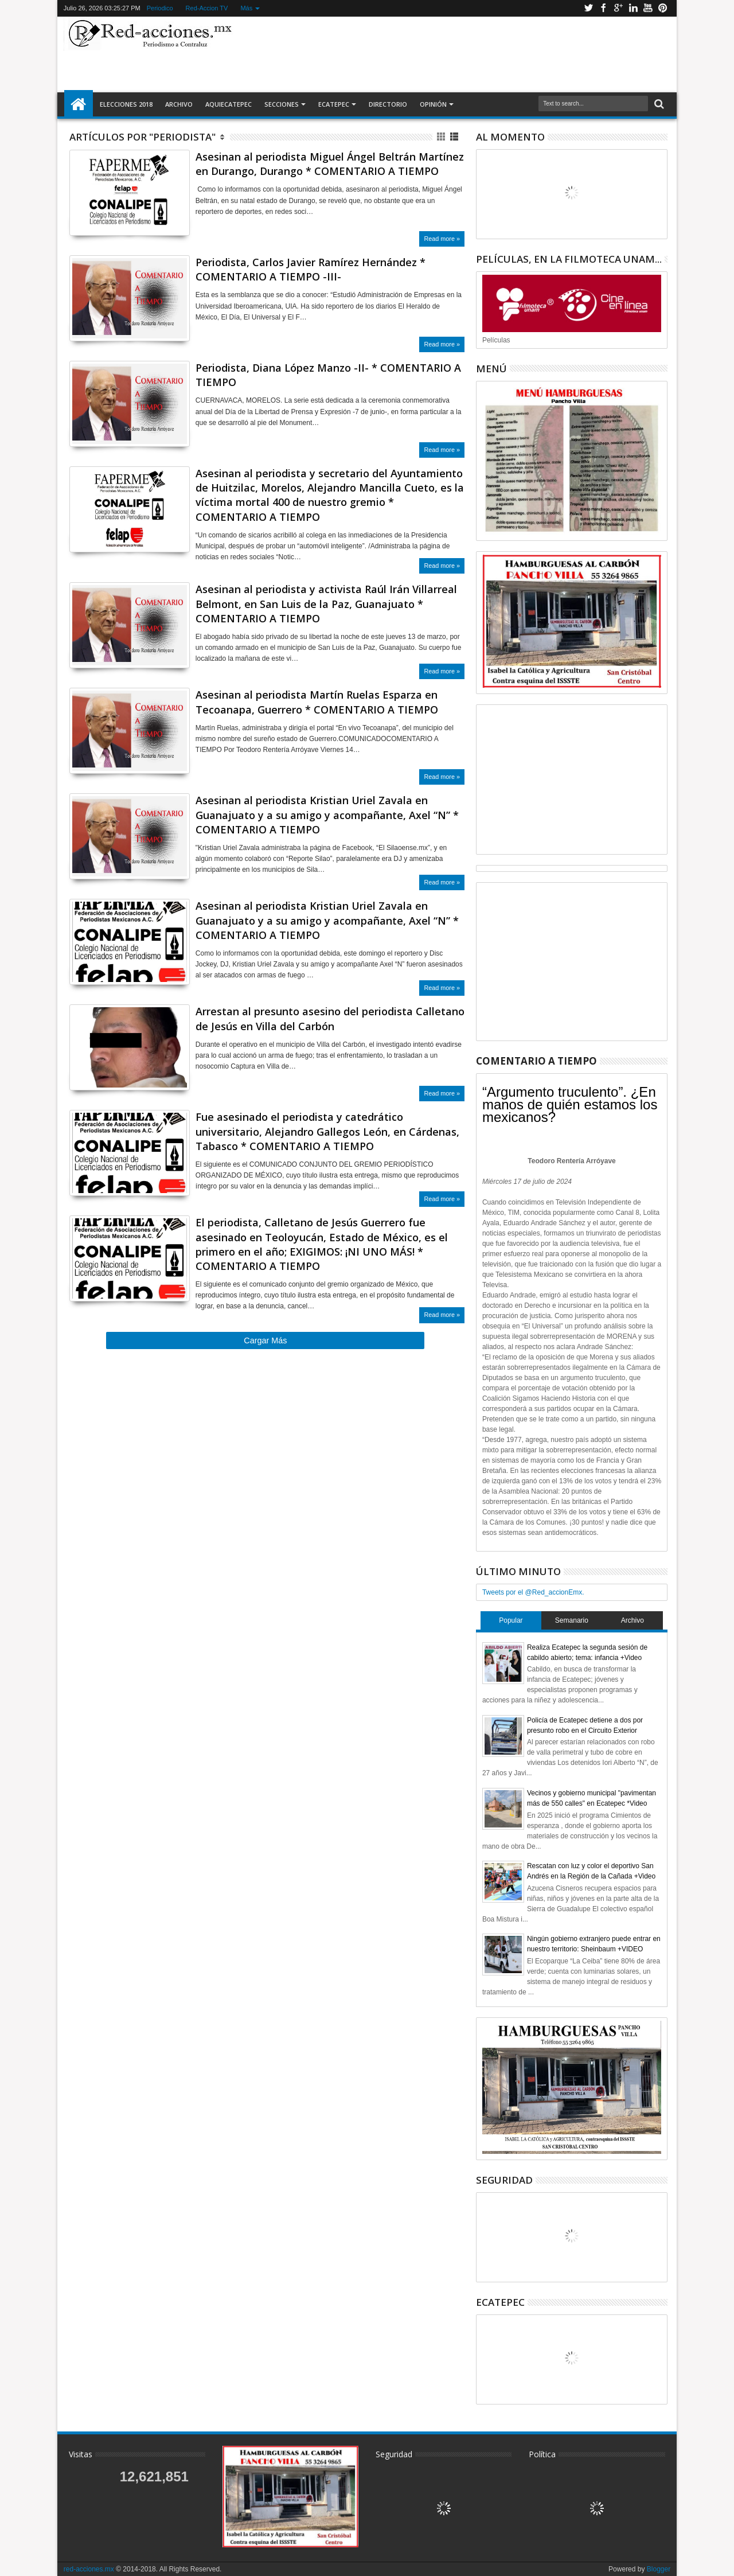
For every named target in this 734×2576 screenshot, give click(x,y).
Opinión (433, 104)
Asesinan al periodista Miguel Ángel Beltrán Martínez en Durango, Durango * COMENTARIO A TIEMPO (330, 164)
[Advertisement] (454, 54)
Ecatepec (333, 104)
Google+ (618, 8)
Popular (510, 1620)
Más (246, 8)
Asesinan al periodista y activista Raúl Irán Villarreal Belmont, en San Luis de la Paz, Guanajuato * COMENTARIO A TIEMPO (326, 603)
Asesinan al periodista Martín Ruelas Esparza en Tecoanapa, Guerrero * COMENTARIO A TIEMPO (317, 702)
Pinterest (662, 8)
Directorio (388, 104)
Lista (455, 136)
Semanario (571, 1620)
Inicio (78, 104)
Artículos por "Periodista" (142, 136)
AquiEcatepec (228, 104)
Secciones (281, 104)
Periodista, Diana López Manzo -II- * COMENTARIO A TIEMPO (328, 375)
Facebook (603, 8)
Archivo (179, 104)
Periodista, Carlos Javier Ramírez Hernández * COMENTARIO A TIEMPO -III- (310, 269)
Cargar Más (265, 1340)
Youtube (648, 8)
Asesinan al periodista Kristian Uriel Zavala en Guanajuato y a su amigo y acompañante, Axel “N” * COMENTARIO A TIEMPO (327, 814)
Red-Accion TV (207, 8)
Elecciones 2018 (126, 104)
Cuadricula (441, 136)
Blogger (658, 2569)
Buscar (658, 104)
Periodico (160, 8)
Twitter (588, 8)
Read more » (441, 238)
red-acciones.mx (89, 2569)
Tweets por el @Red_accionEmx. (533, 1592)
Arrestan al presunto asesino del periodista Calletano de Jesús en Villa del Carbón (330, 1018)
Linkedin (633, 8)
